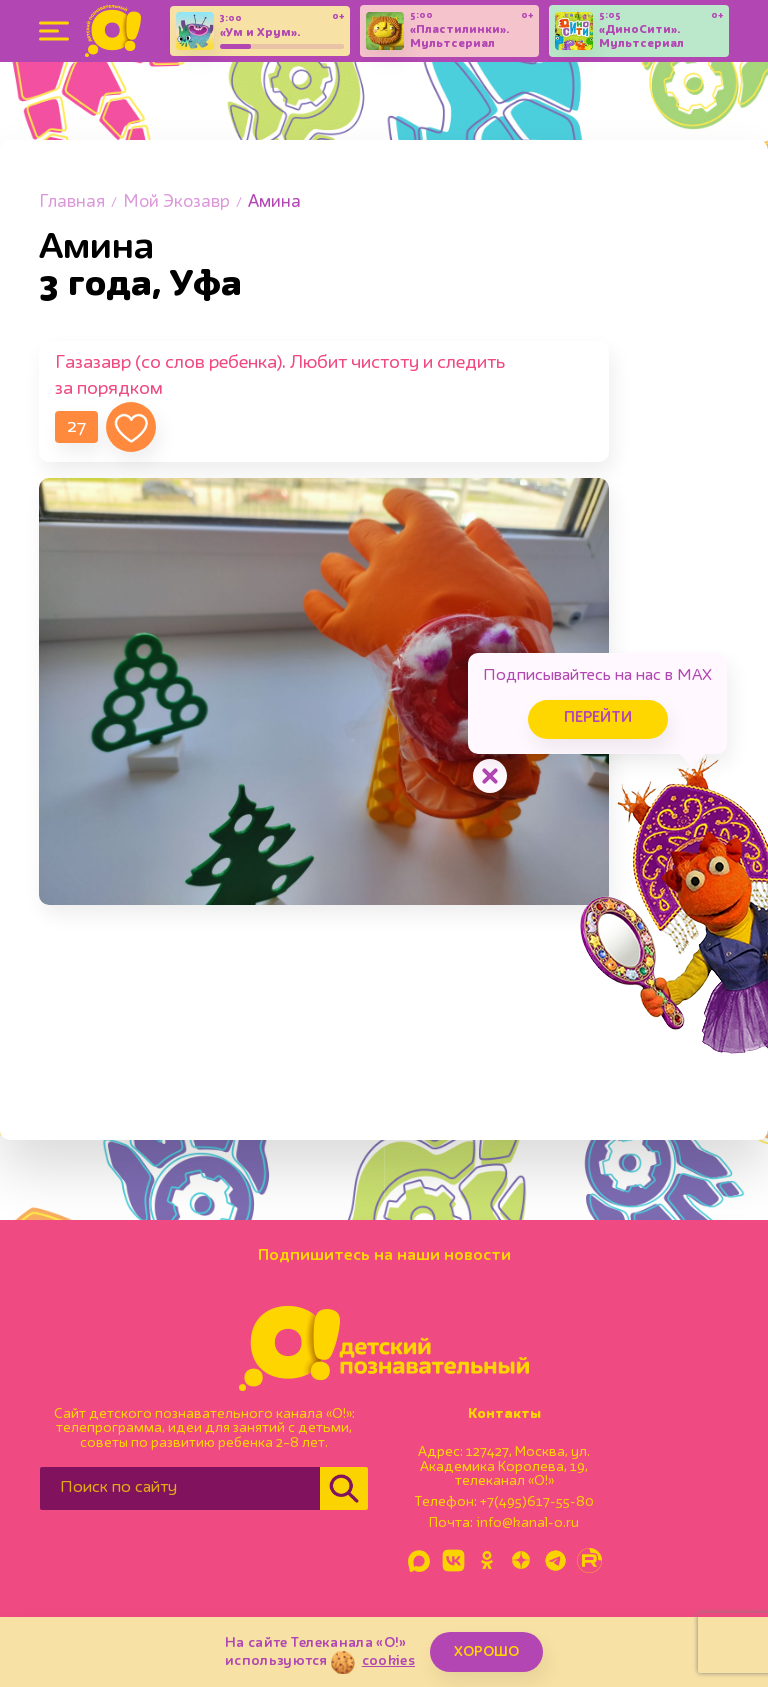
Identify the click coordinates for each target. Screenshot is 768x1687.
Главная (72, 202)
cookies (388, 1661)
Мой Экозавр (176, 202)
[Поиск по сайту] (180, 1488)
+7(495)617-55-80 (537, 1502)
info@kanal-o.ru (527, 1523)
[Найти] (344, 1488)
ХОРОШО (486, 1652)
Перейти (598, 718)
